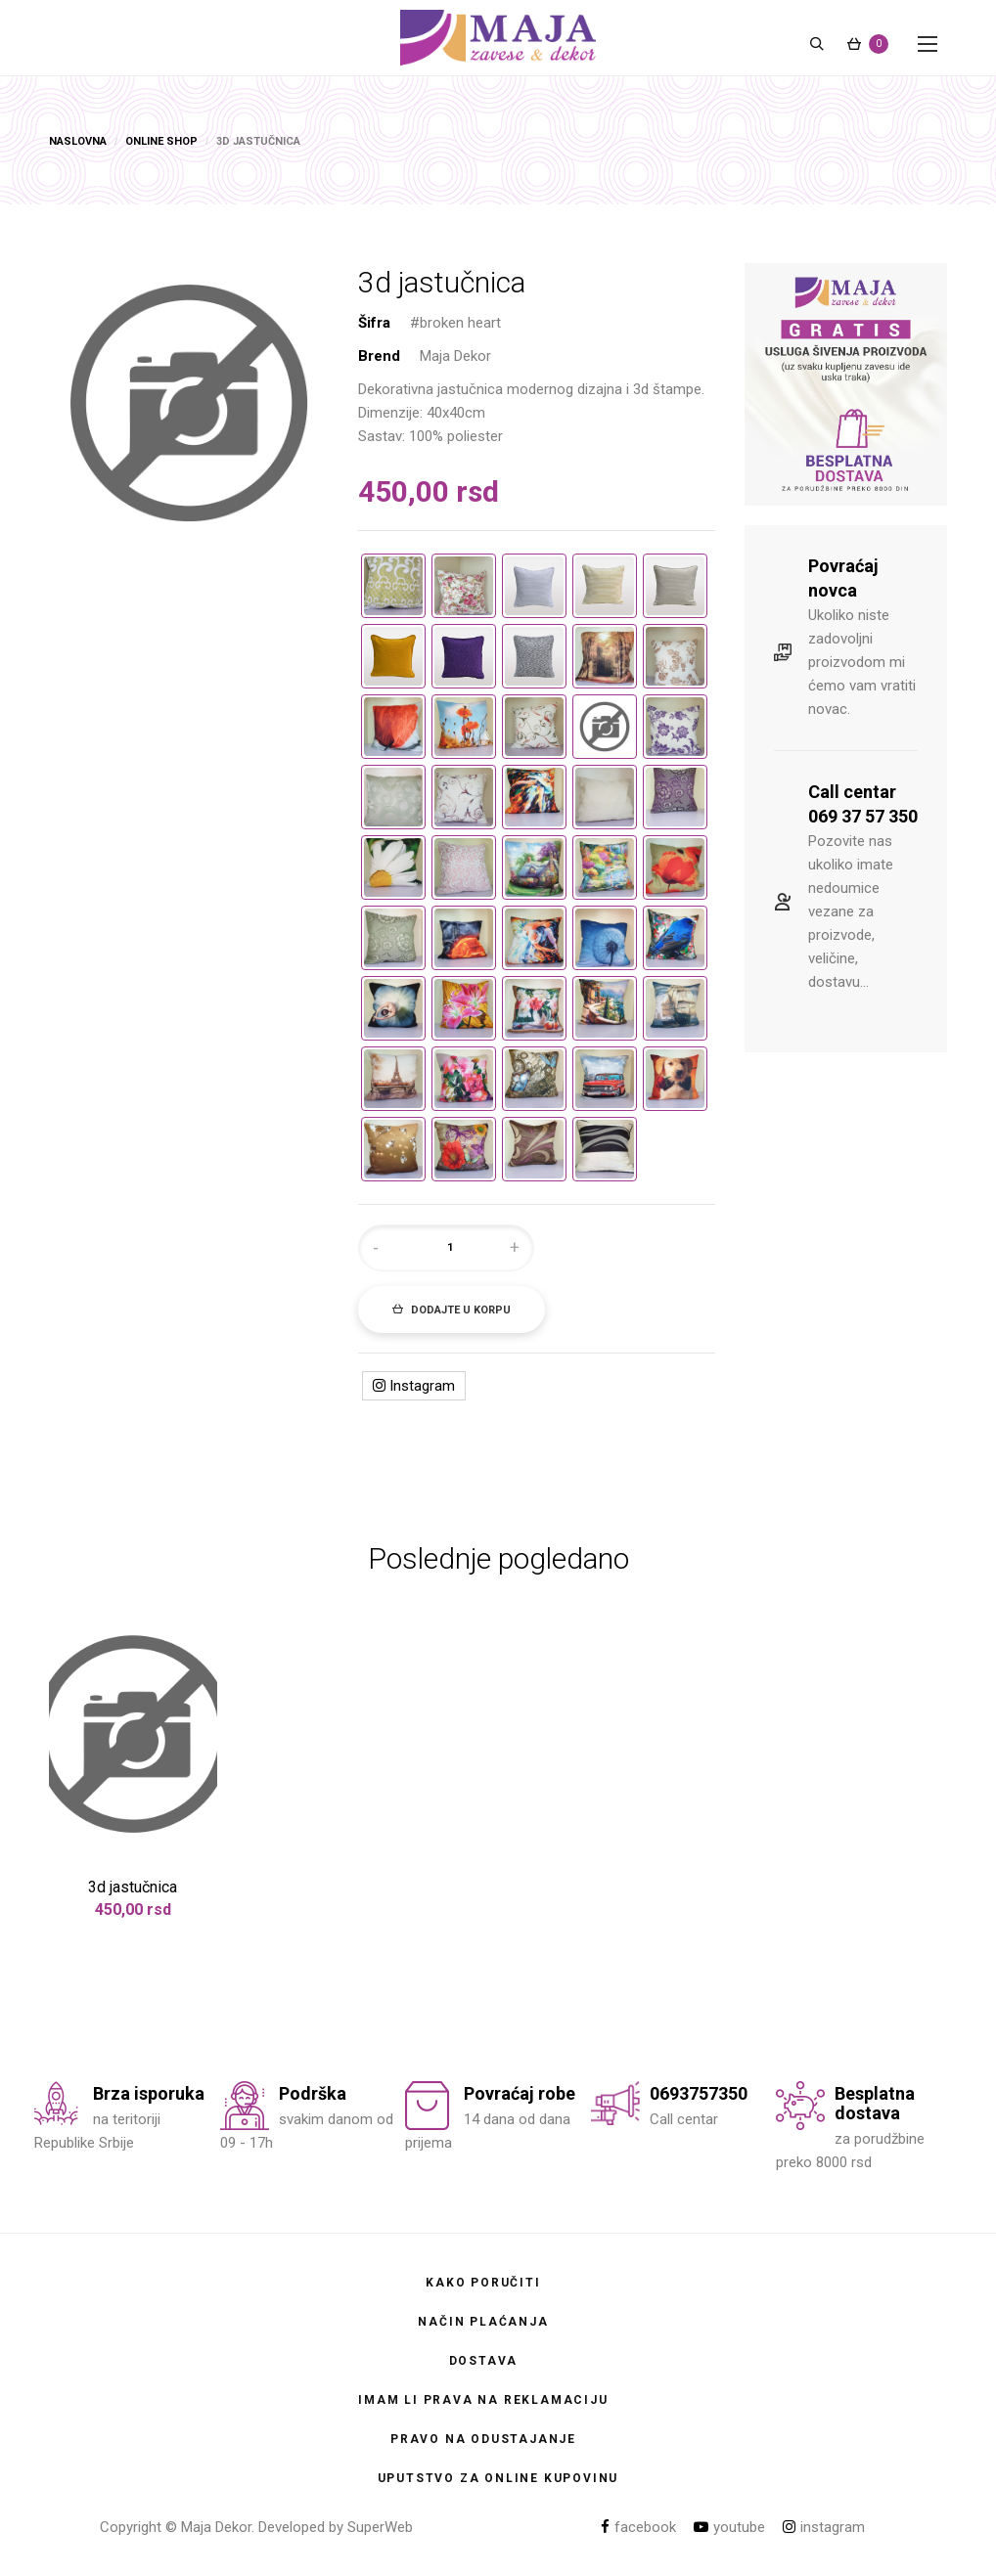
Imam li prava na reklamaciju (483, 2400)
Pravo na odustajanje (483, 2439)
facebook (638, 2527)
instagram (824, 2527)
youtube (729, 2527)
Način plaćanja (483, 2322)
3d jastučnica (132, 1887)
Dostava (484, 2361)
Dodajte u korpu (451, 1310)
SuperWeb (380, 2527)
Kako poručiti (483, 2282)
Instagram (414, 1386)
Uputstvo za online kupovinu (498, 2478)
